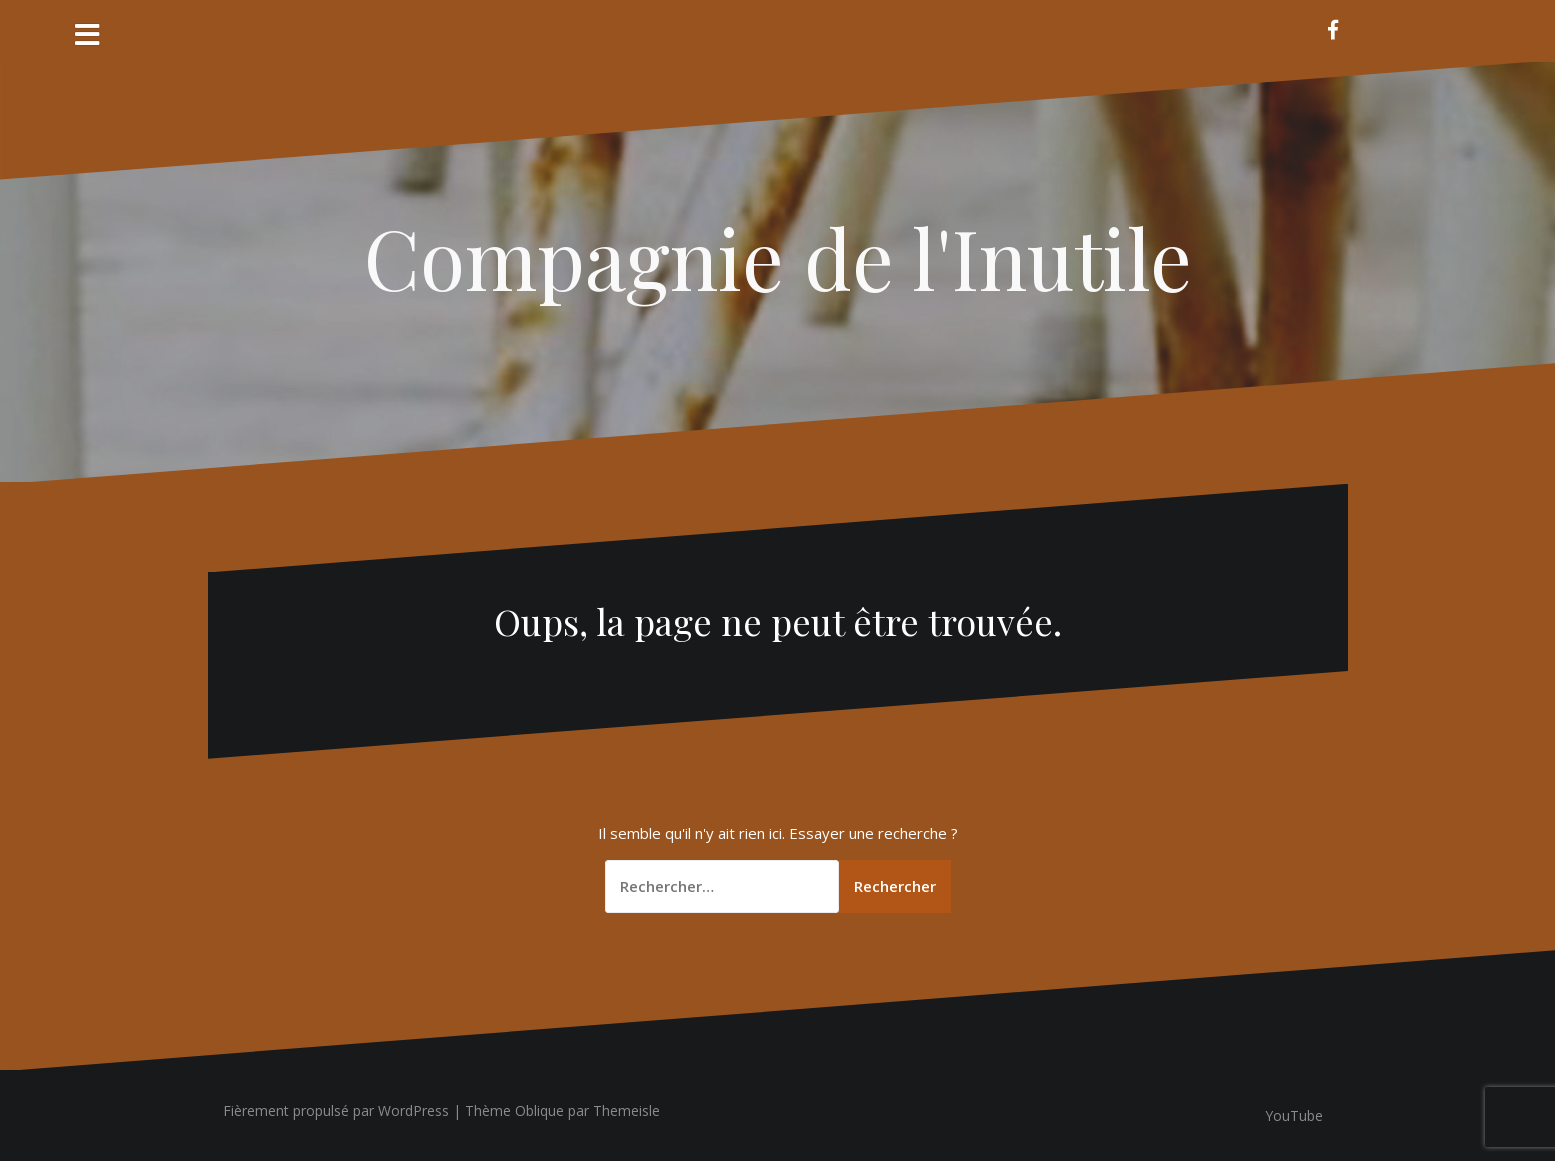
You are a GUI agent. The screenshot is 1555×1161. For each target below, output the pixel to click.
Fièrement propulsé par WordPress (336, 1110)
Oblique (539, 1110)
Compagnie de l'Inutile (778, 257)
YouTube (1294, 1115)
